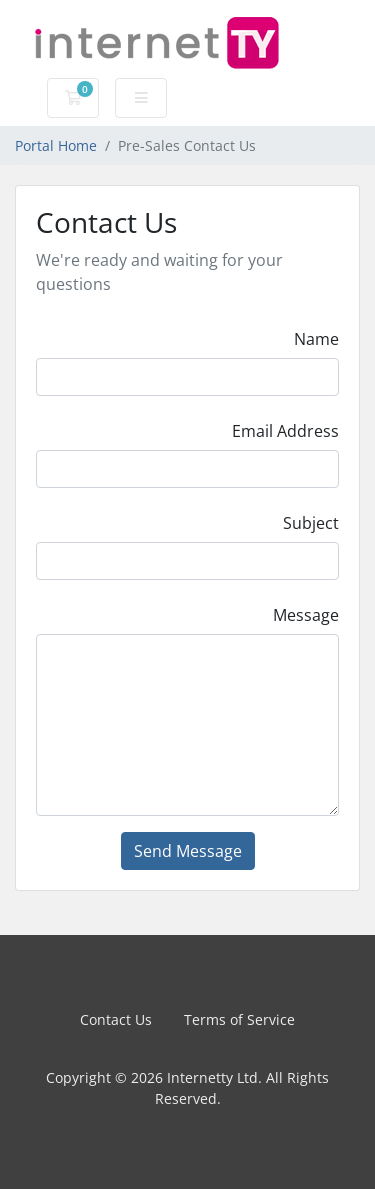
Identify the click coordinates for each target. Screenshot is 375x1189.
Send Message (188, 851)
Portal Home (56, 145)
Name (316, 339)
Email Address (285, 431)
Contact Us (116, 1019)
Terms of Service (239, 1019)
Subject (311, 523)
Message (306, 615)
